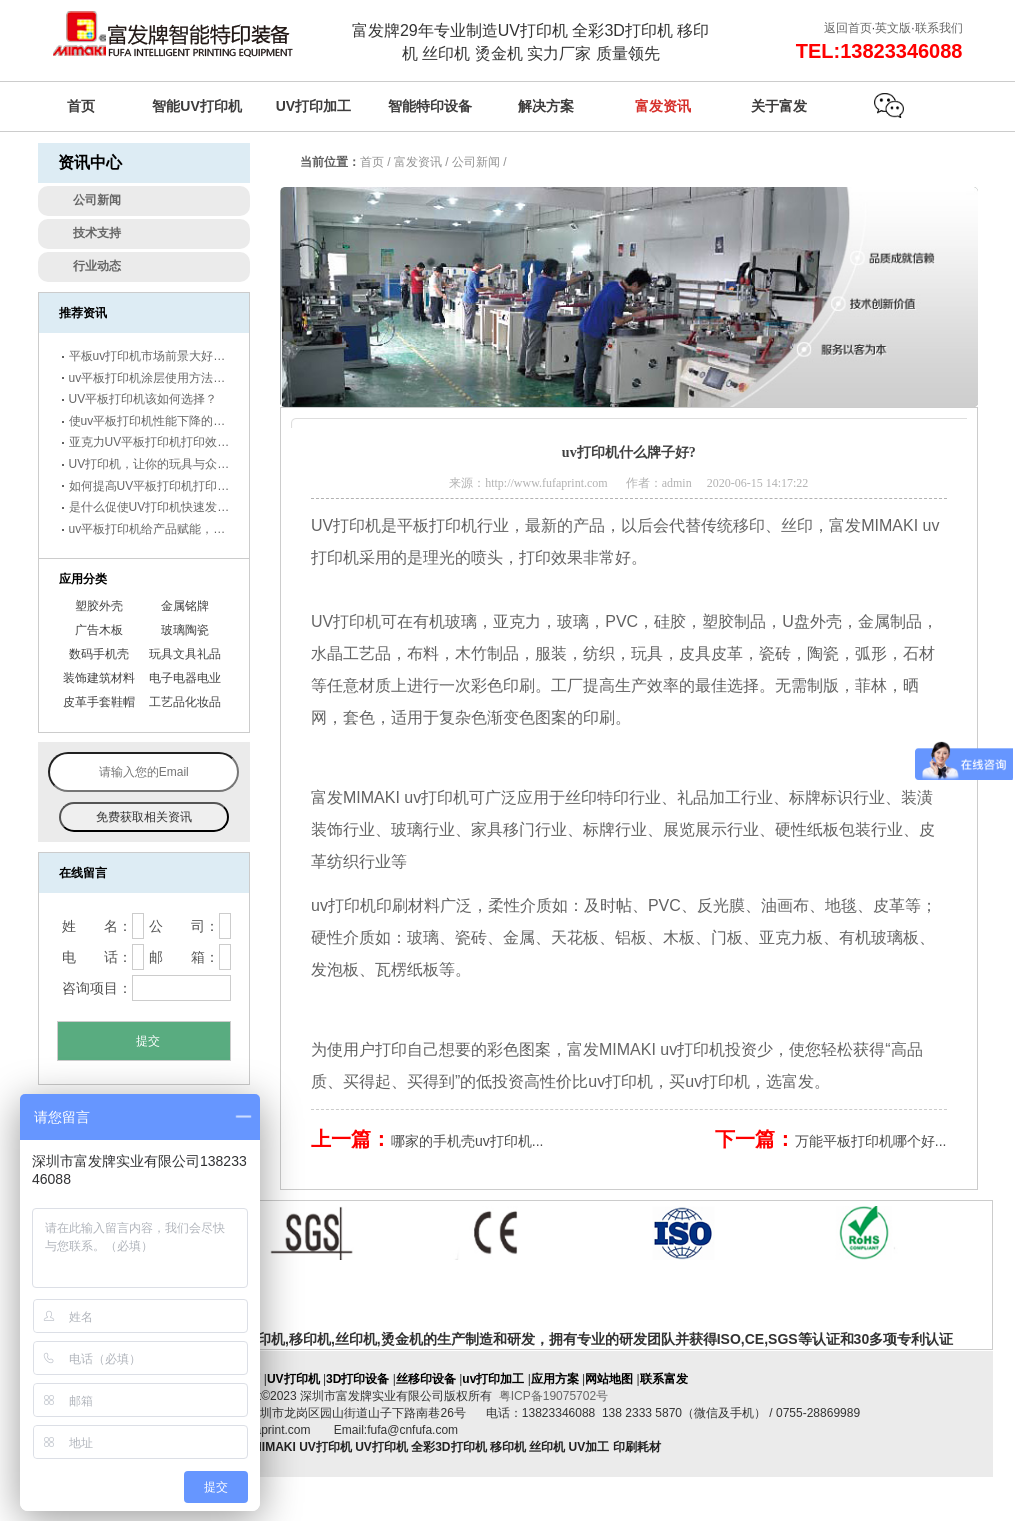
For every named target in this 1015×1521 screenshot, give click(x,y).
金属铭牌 (185, 606)
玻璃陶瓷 (185, 630)
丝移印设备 (426, 1379)
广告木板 (99, 630)
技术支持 (97, 233)
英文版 (893, 28)
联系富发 (664, 1379)
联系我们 (939, 28)
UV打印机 (346, 621)
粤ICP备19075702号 (553, 1396)
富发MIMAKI (611, 1049)
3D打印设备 (357, 1379)
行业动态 (97, 266)
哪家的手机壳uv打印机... (467, 1141)
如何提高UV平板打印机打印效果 (155, 486)
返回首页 (848, 28)
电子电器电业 (185, 678)
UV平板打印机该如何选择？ (143, 399)
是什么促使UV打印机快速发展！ (155, 507)
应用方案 (555, 1379)
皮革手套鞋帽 (99, 702)
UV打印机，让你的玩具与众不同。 (161, 464)
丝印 (797, 525)
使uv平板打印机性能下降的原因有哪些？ (177, 421)
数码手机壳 (99, 654)
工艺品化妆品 (185, 702)
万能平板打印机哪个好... (871, 1141)
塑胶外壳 (99, 606)
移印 (749, 525)
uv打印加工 (493, 1379)
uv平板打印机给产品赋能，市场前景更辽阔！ (189, 529)
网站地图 (609, 1379)
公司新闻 (476, 162)
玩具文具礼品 (185, 654)
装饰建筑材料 (99, 678)
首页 (372, 162)
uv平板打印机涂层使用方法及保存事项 (171, 378)
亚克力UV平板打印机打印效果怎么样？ (173, 442)
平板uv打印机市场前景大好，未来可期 (171, 356)
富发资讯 (418, 162)
